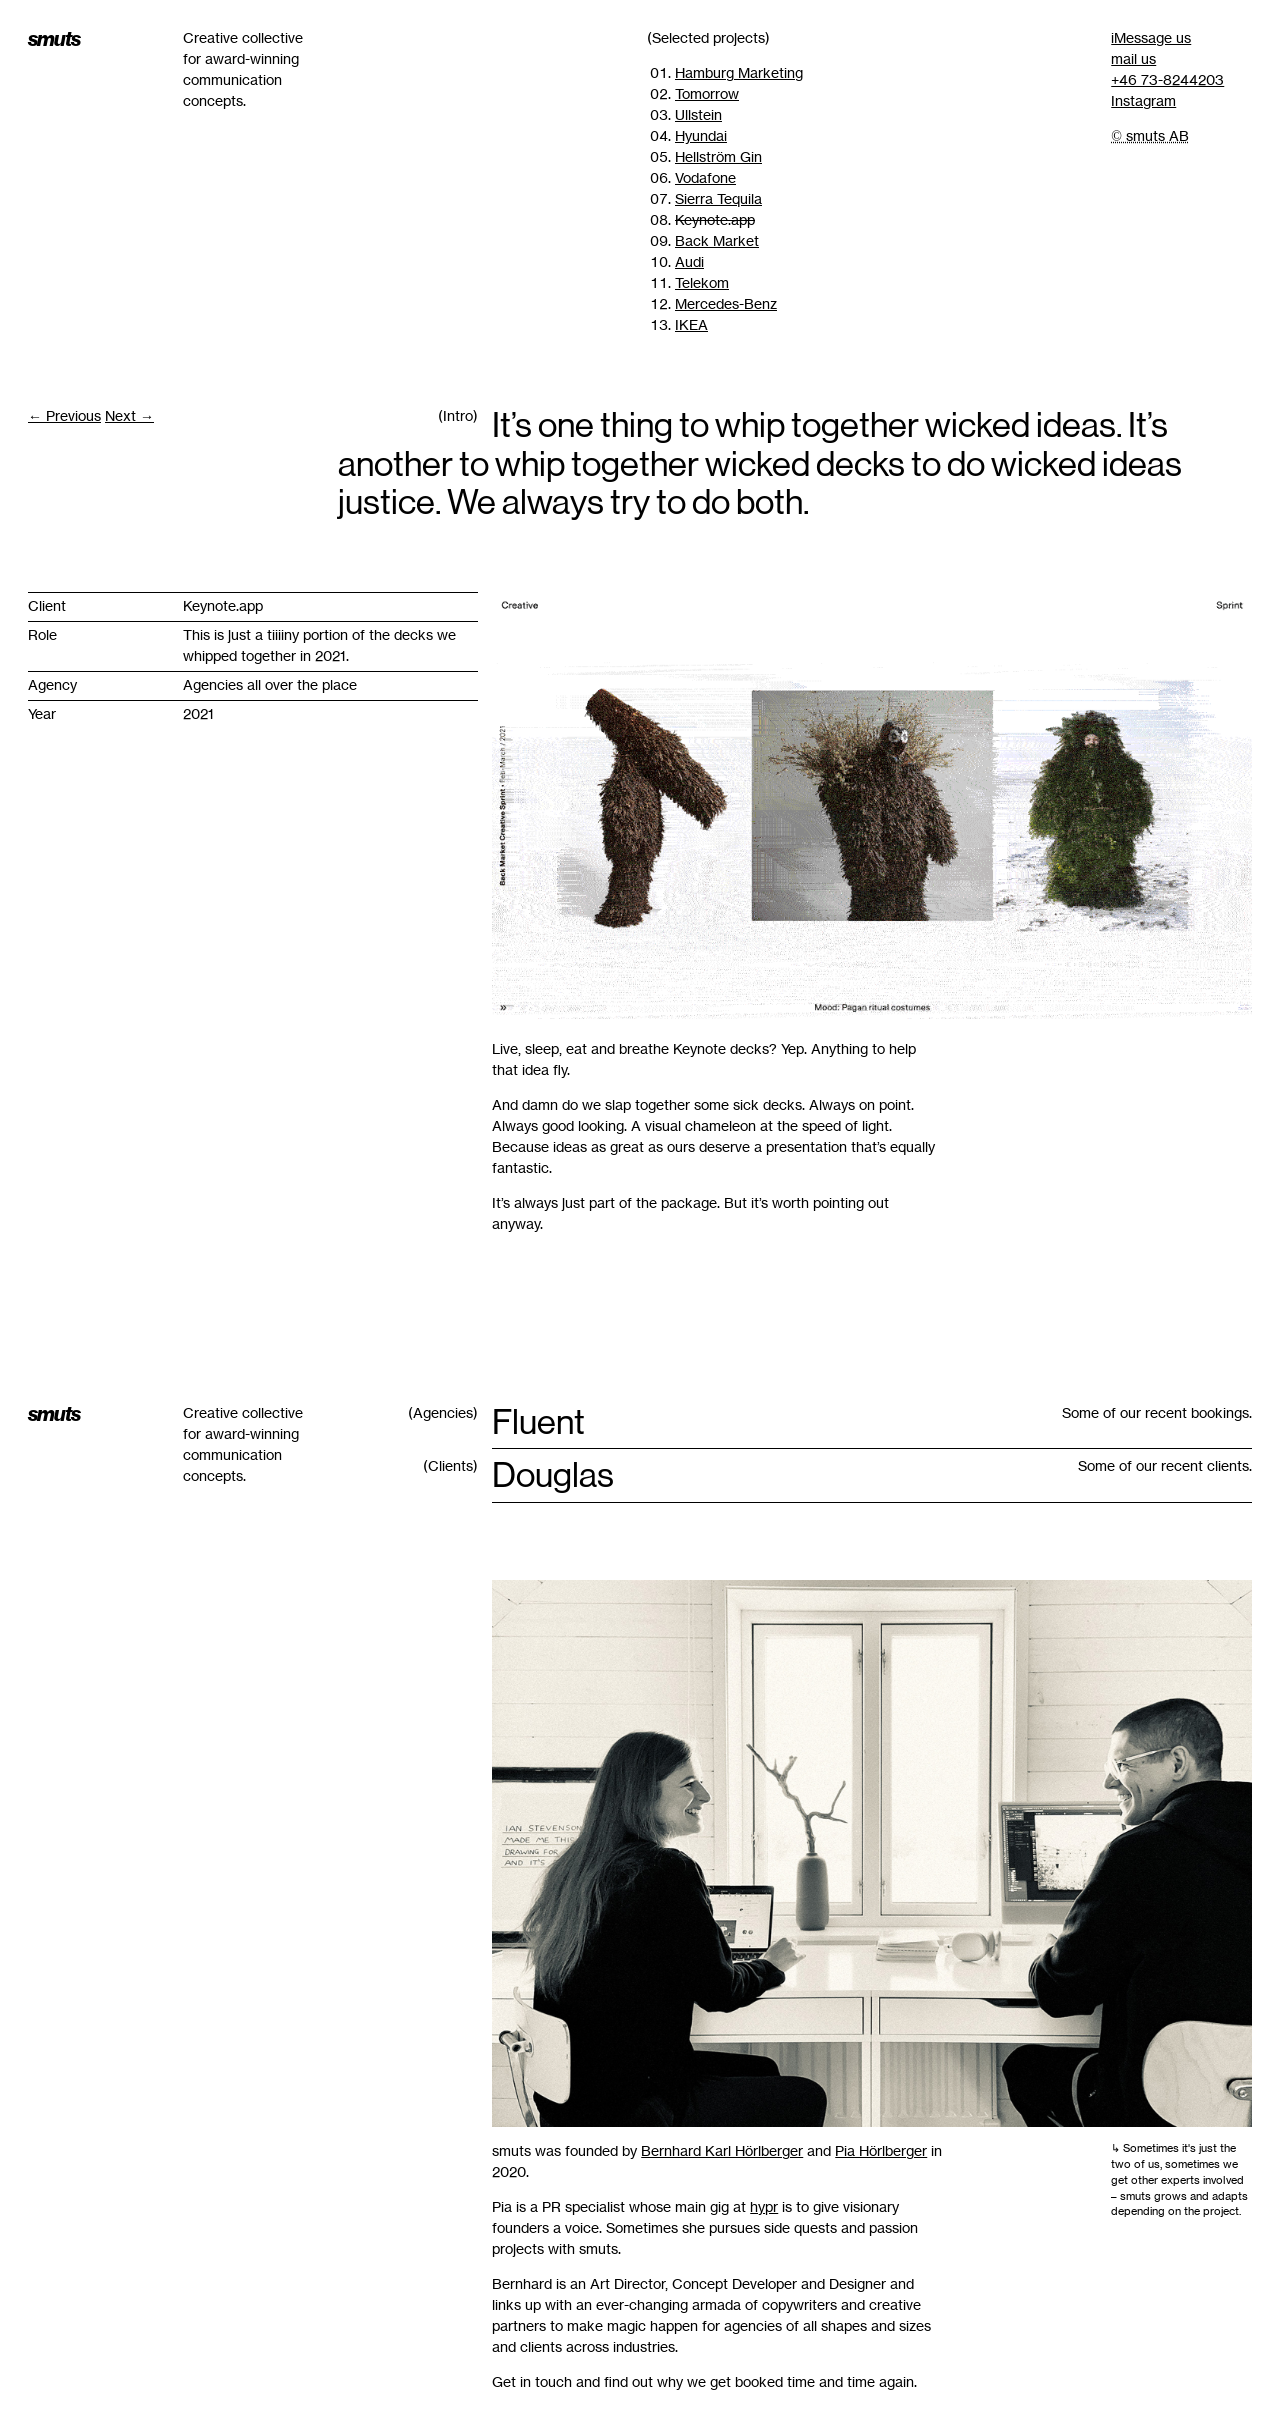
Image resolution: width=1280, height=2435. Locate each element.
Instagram (1143, 101)
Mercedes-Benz (726, 304)
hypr (764, 2207)
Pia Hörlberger (881, 2151)
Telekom (702, 283)
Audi (689, 262)
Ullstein (698, 115)
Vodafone (705, 178)
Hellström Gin (718, 157)
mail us (1133, 59)
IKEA (691, 325)
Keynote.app (715, 220)
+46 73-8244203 (1167, 80)
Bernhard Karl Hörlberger (722, 2151)
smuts (54, 38)
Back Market (717, 241)
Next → (129, 416)
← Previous (64, 416)
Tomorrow (707, 94)
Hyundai (701, 136)
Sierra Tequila (718, 199)
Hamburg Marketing (739, 73)
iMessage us (1151, 38)
